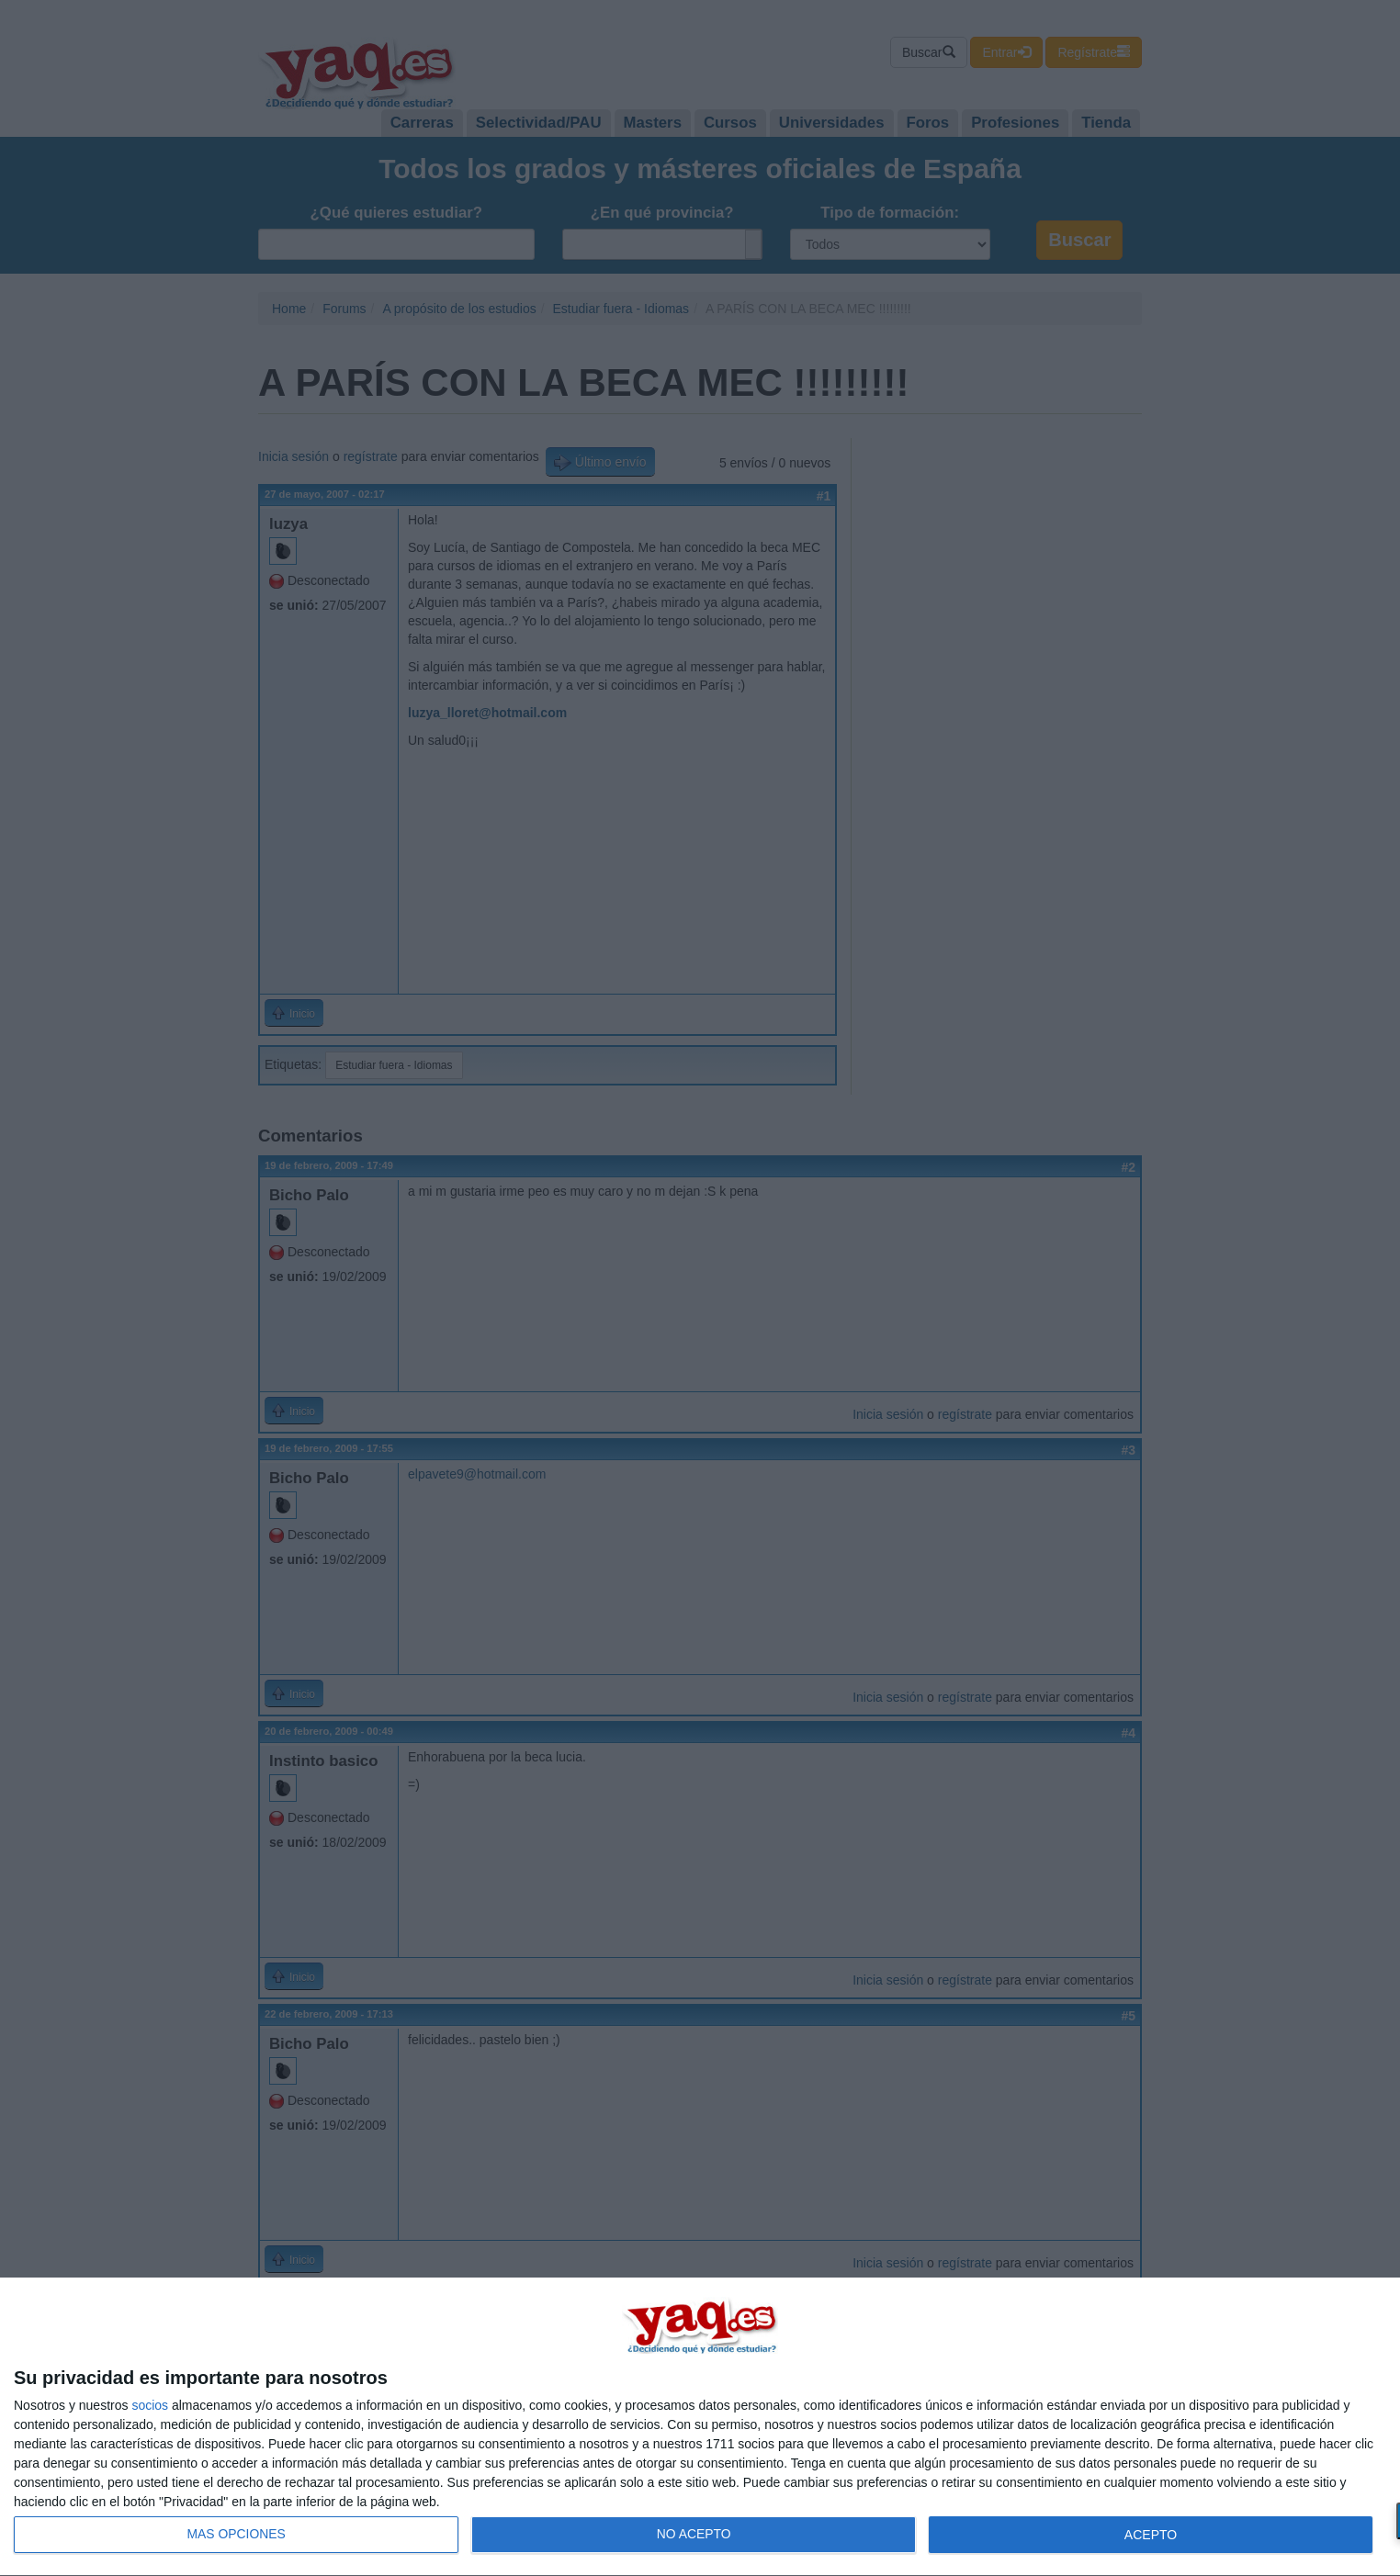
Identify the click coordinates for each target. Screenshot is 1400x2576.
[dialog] (700, 2427)
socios (149, 2405)
